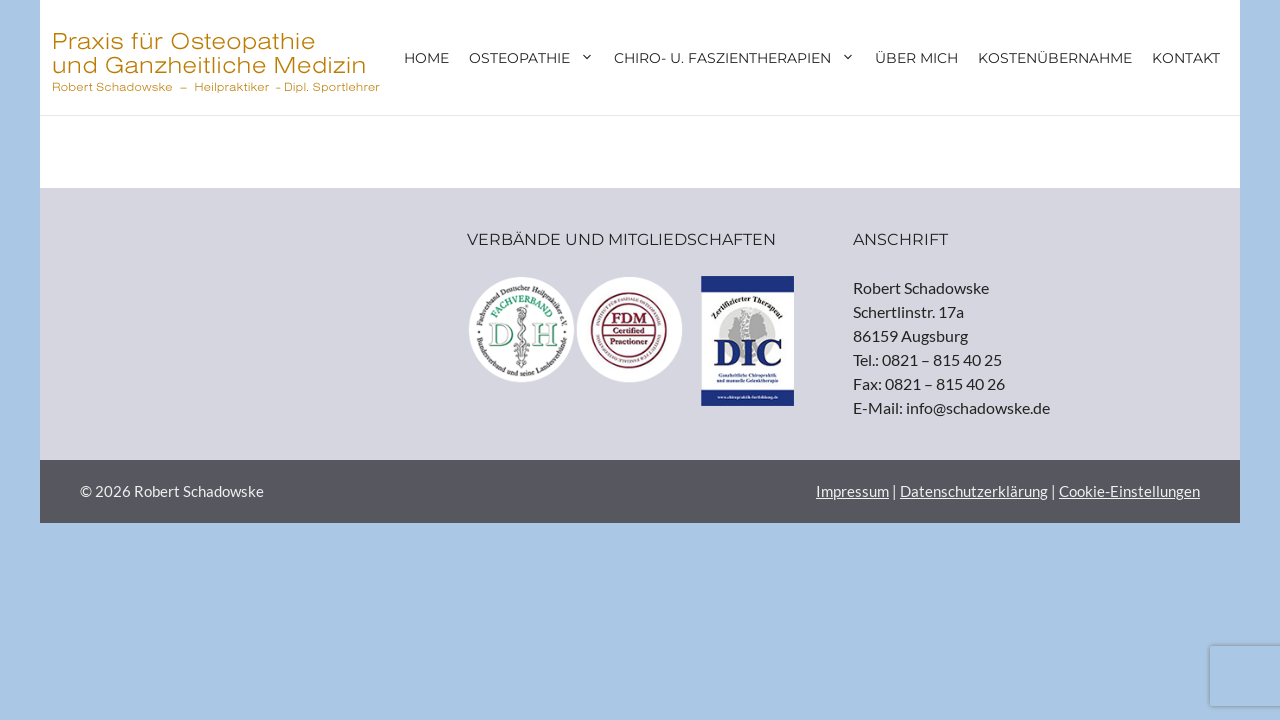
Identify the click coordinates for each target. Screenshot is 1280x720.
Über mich (916, 58)
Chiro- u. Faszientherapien (739, 58)
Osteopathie (536, 58)
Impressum (852, 491)
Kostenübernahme (1055, 58)
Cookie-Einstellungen (1129, 491)
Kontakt (1186, 58)
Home (426, 58)
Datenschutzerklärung (974, 491)
